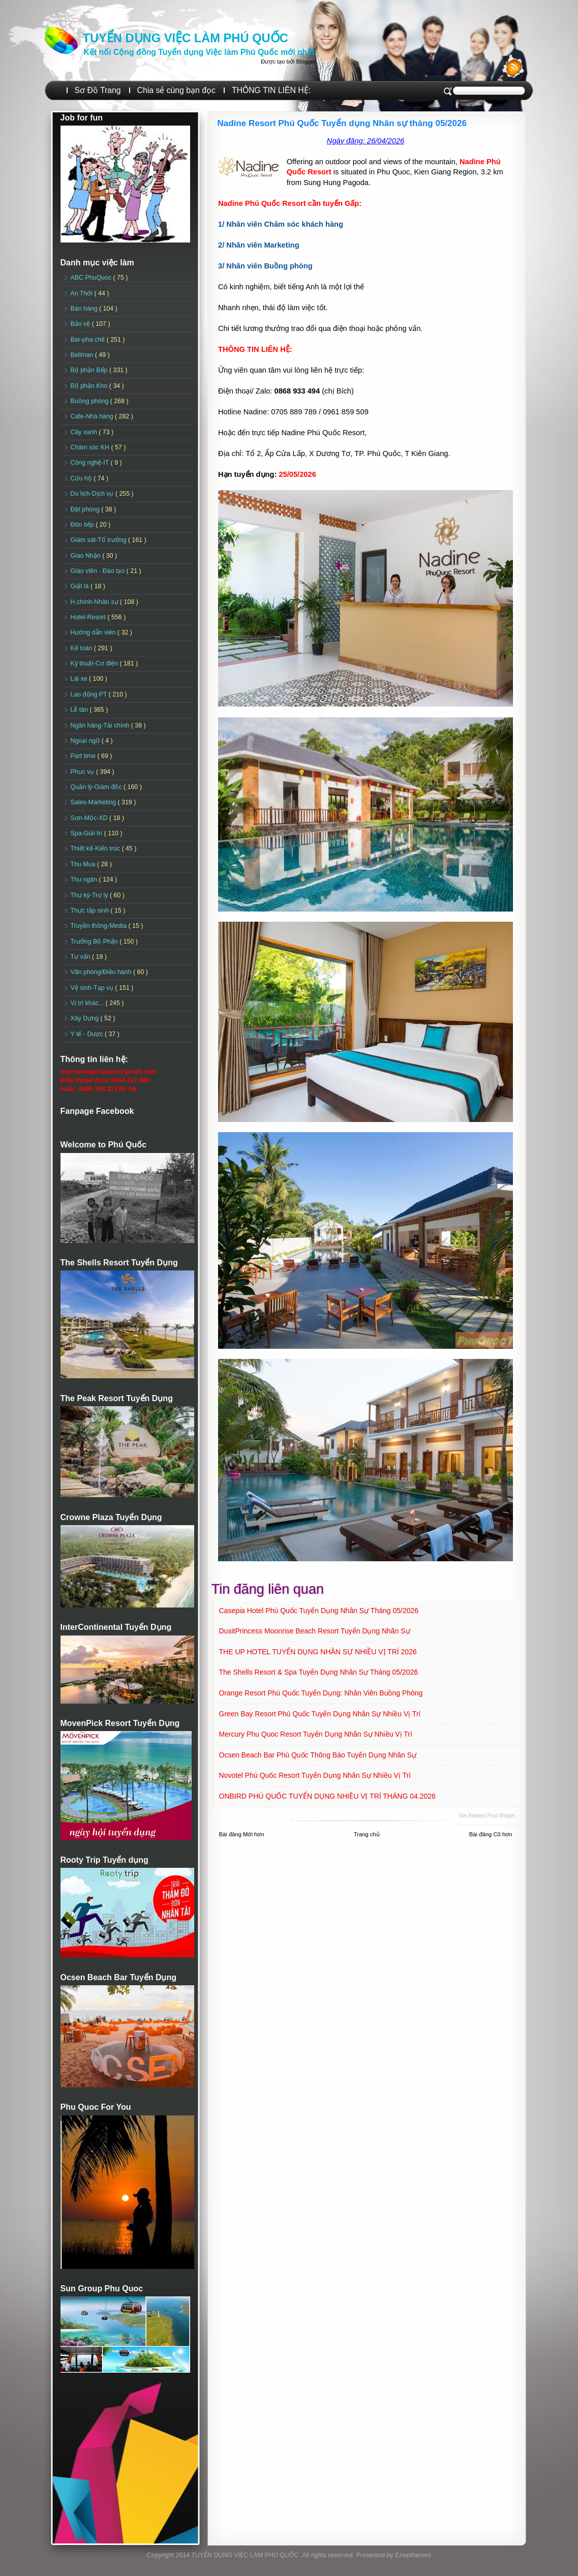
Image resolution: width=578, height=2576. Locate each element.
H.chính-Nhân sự (95, 601)
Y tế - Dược (88, 1034)
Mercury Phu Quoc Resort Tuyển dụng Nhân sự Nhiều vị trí (315, 1734)
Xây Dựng (86, 1018)
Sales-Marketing (94, 802)
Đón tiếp (83, 524)
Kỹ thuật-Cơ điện (95, 663)
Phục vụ (83, 771)
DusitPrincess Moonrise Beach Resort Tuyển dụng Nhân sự (314, 1631)
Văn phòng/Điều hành (102, 972)
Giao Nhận (87, 555)
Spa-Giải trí (87, 833)
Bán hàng (85, 308)
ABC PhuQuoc (92, 277)
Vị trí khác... (88, 1003)
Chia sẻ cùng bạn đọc (176, 90)
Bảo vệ (81, 323)
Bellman (83, 354)
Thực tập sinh (91, 910)
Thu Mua (84, 864)
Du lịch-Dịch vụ (93, 493)
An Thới (83, 293)
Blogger (305, 61)
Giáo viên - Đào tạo (99, 570)
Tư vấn (82, 956)
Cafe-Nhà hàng (93, 416)
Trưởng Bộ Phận (95, 941)
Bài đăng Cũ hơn (490, 1834)
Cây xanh (85, 432)
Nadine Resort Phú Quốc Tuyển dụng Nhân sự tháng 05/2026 (342, 123)
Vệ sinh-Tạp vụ (93, 987)
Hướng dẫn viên (94, 632)
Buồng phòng (90, 401)
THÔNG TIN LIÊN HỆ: (271, 90)
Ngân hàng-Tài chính (101, 725)
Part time (84, 756)
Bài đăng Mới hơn (241, 1834)
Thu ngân (85, 879)
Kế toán (82, 648)
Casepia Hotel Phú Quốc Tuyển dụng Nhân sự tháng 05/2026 (319, 1611)
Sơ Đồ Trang (98, 90)
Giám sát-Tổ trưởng (100, 539)
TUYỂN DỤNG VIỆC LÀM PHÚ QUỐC (185, 38)
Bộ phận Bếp (90, 370)
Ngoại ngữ (86, 740)
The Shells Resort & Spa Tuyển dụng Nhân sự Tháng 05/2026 (318, 1672)
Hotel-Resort (89, 617)
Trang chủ (367, 1834)
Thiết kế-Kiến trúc (96, 848)
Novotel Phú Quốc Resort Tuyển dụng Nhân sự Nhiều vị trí (315, 1775)
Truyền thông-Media (100, 925)
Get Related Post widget (486, 1816)
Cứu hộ (82, 478)
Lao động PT (90, 694)
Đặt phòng (86, 509)
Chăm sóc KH (91, 447)
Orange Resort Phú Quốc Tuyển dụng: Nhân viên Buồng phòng (321, 1693)
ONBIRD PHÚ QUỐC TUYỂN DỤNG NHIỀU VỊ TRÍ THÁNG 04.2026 (327, 1796)
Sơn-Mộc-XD (90, 818)
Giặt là (80, 586)
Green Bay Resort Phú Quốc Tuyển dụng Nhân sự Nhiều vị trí (320, 1714)
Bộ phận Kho (90, 385)
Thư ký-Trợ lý (90, 895)
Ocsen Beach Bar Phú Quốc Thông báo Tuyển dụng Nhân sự (318, 1755)
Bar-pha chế (89, 339)
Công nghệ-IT (91, 462)
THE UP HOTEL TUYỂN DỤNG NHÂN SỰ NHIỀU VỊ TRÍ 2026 (318, 1652)
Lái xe (80, 678)
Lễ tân (80, 709)
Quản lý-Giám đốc (97, 787)
